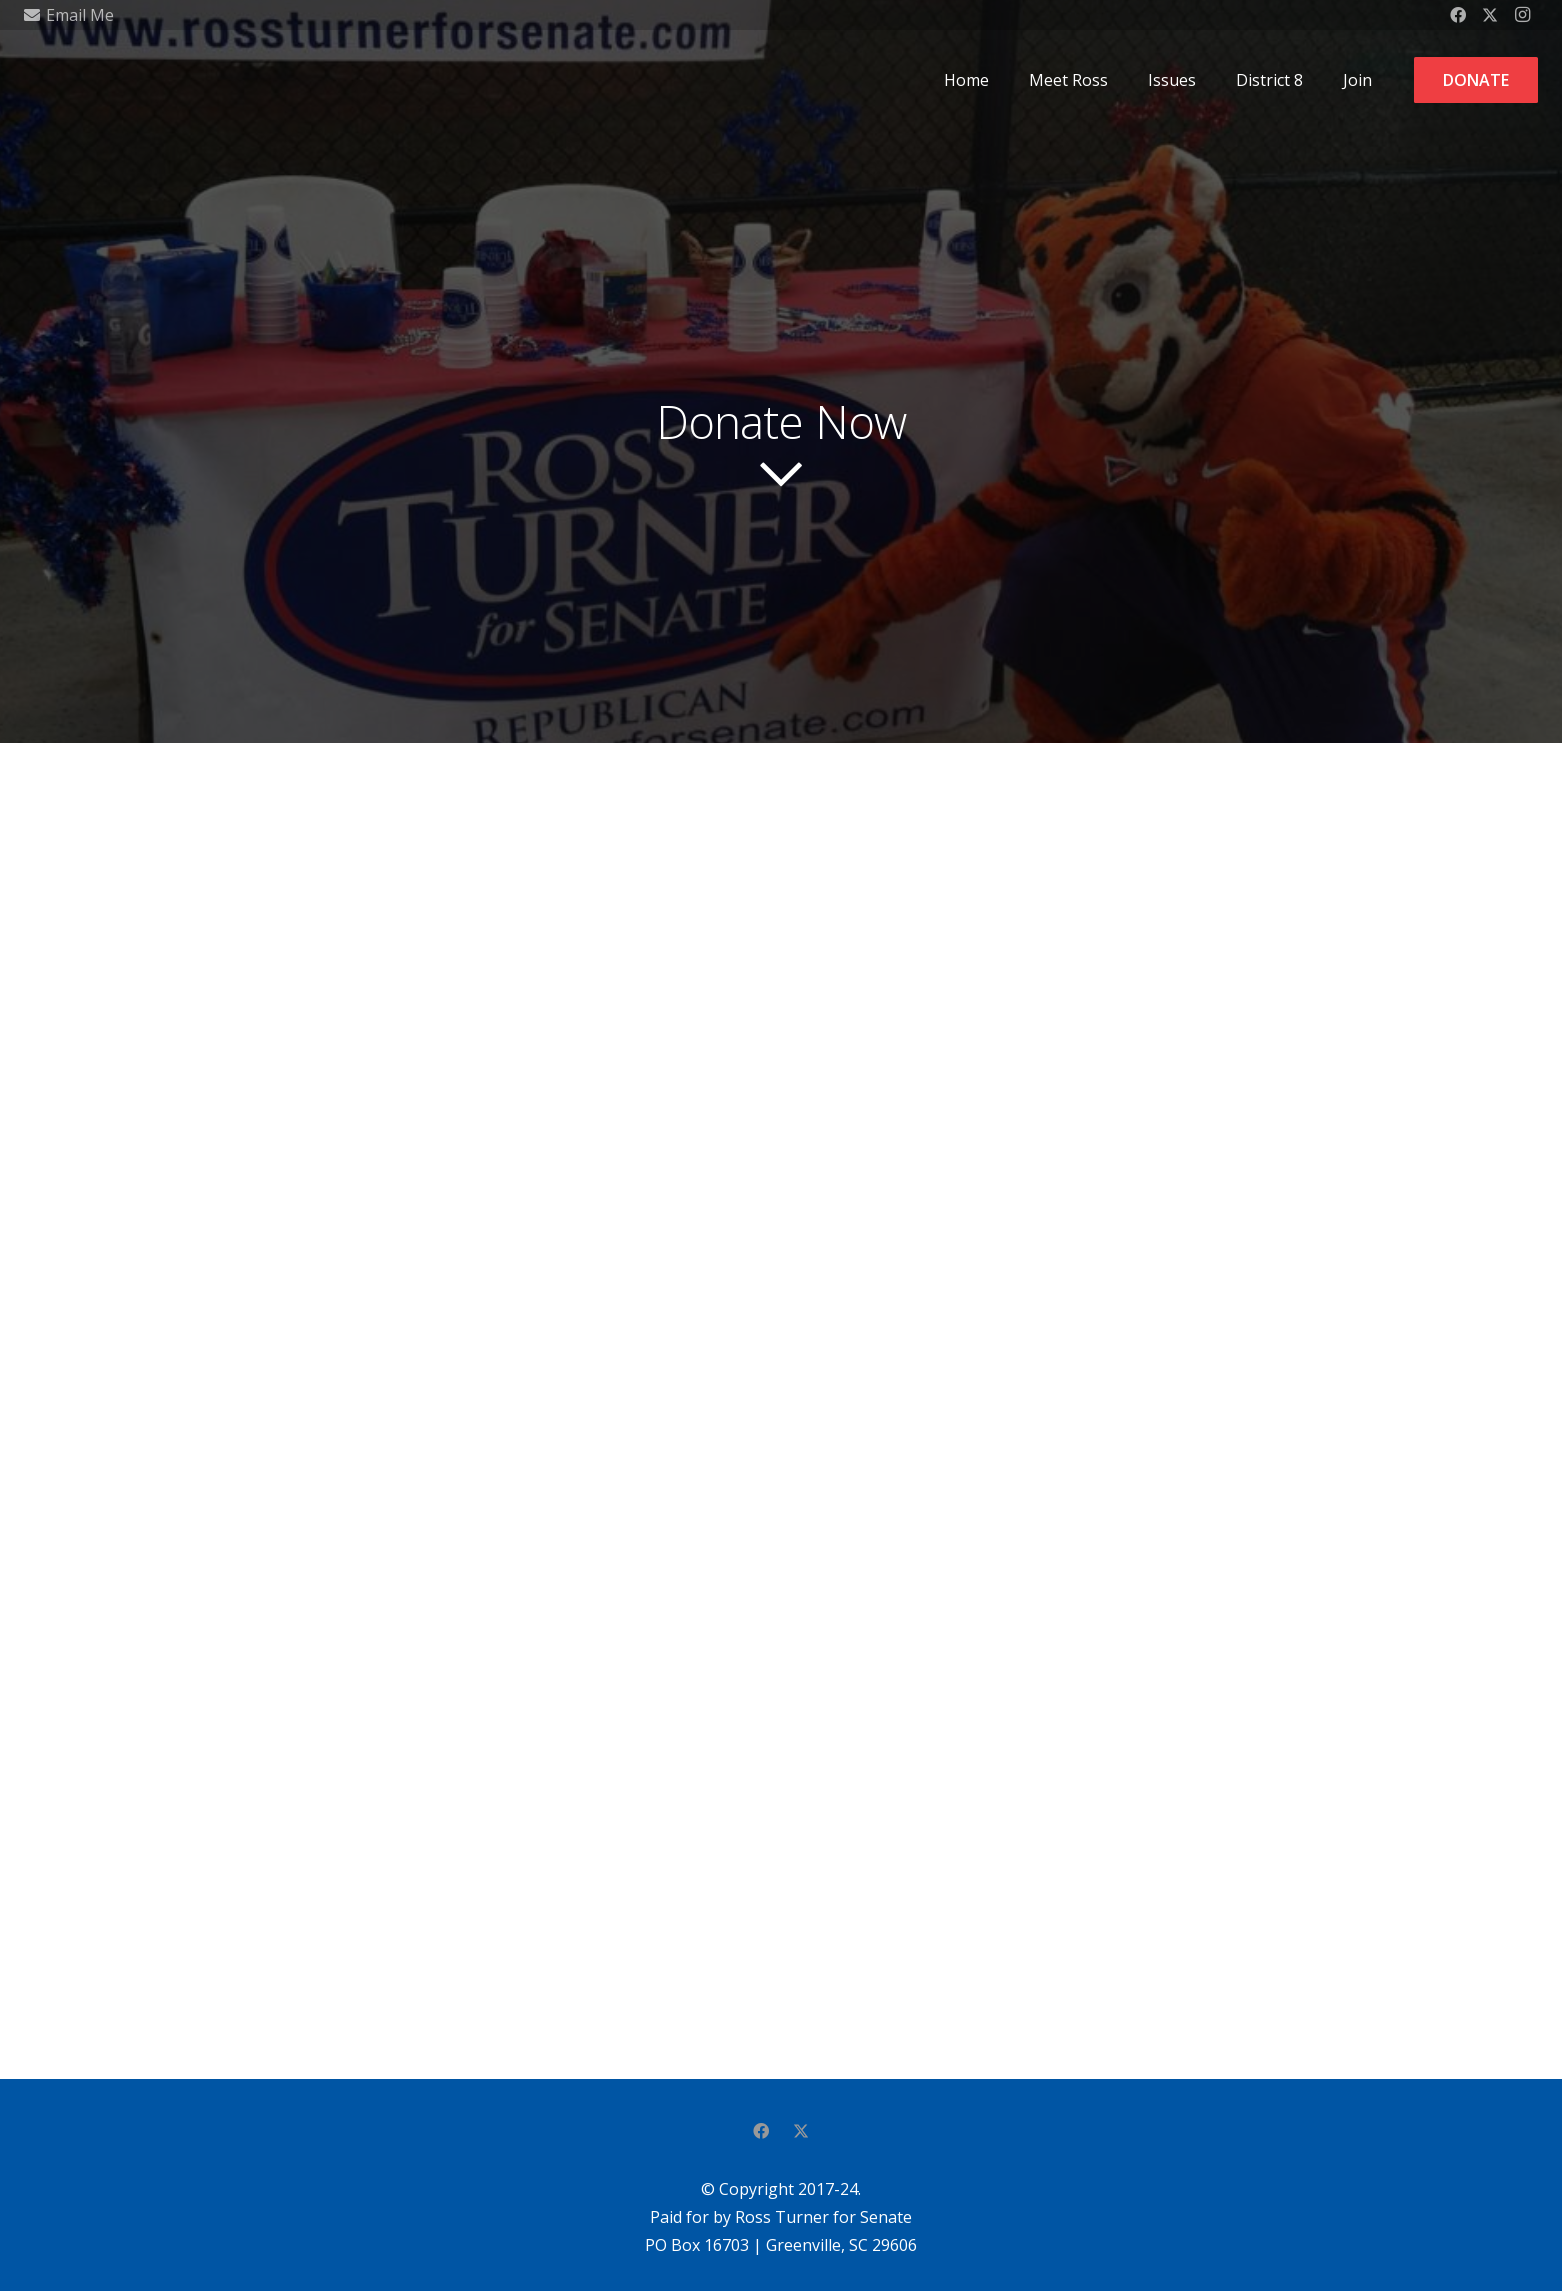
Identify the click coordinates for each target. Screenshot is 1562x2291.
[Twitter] (801, 2131)
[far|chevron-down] (781, 474)
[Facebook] (761, 2131)
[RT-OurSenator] (58, 80)
